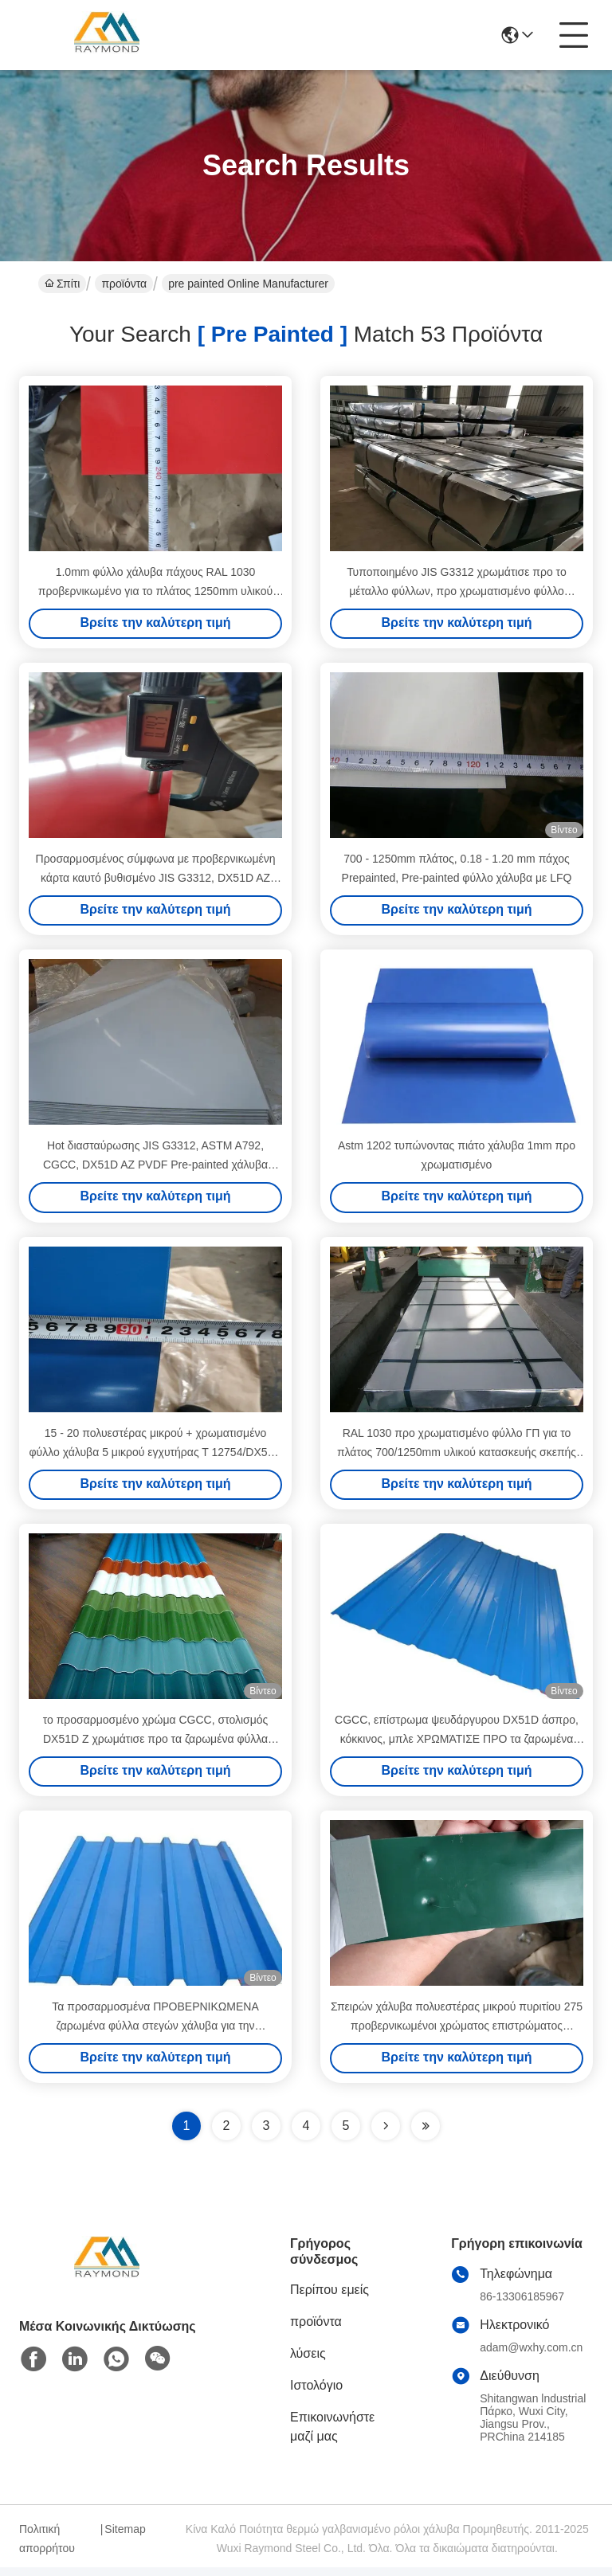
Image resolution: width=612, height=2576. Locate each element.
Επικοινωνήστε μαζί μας (332, 2435)
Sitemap (124, 2537)
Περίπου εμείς (329, 2298)
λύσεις (308, 2362)
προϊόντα (124, 283)
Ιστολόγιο (316, 2394)
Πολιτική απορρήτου (47, 2547)
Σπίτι (62, 283)
